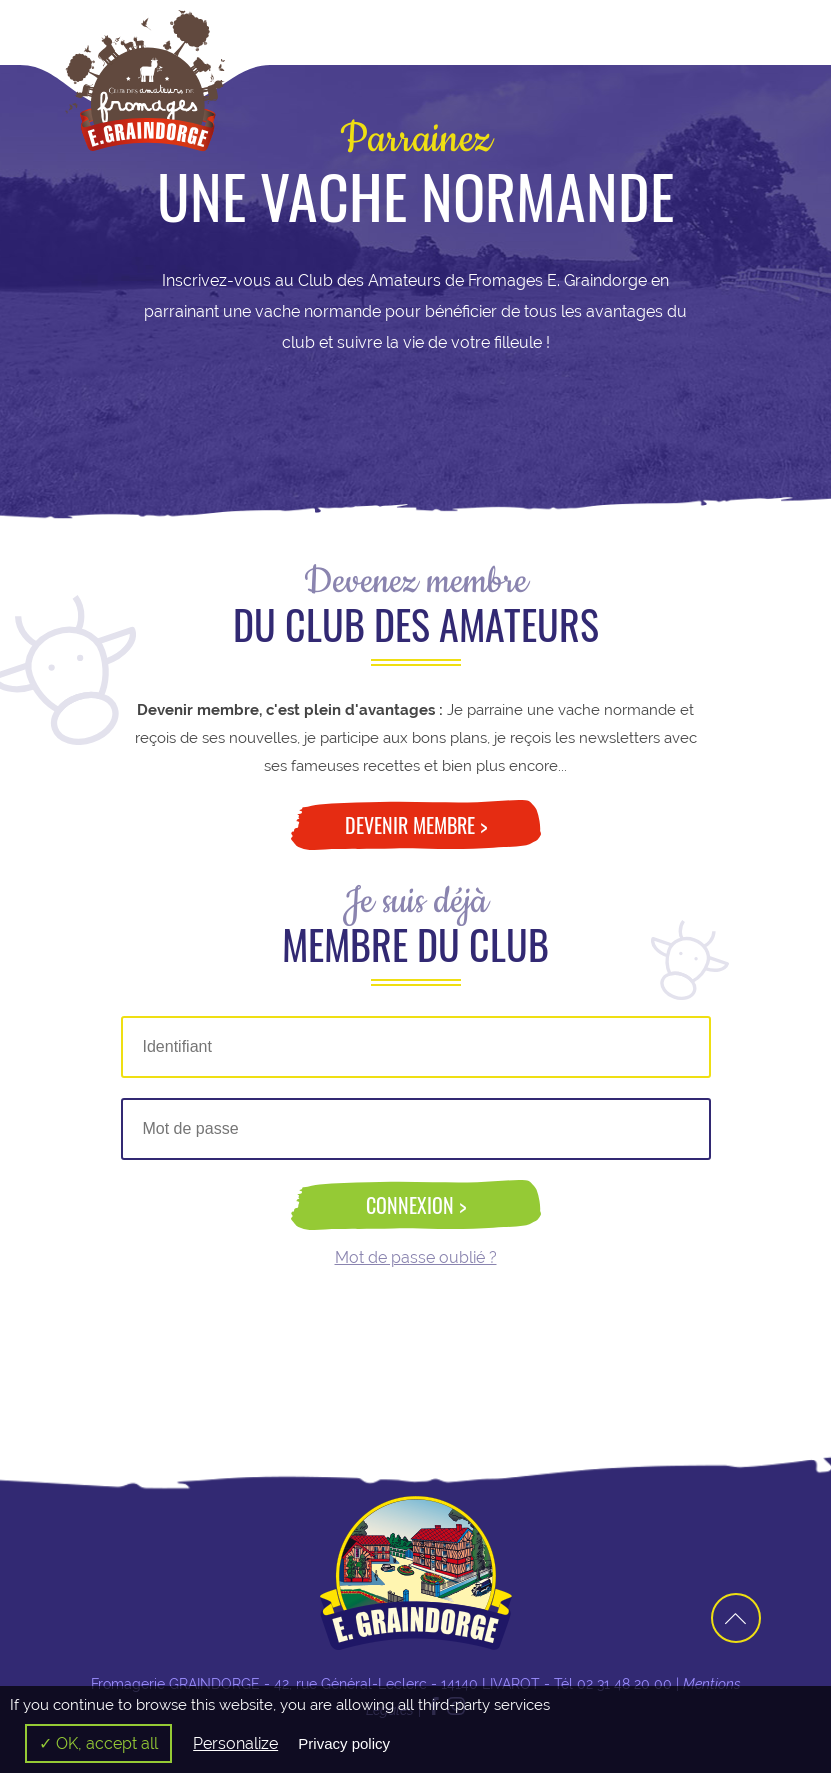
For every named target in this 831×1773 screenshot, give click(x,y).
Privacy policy (344, 1743)
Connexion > (416, 1205)
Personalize (235, 1743)
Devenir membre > (416, 825)
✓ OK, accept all (98, 1743)
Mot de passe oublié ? (416, 1258)
